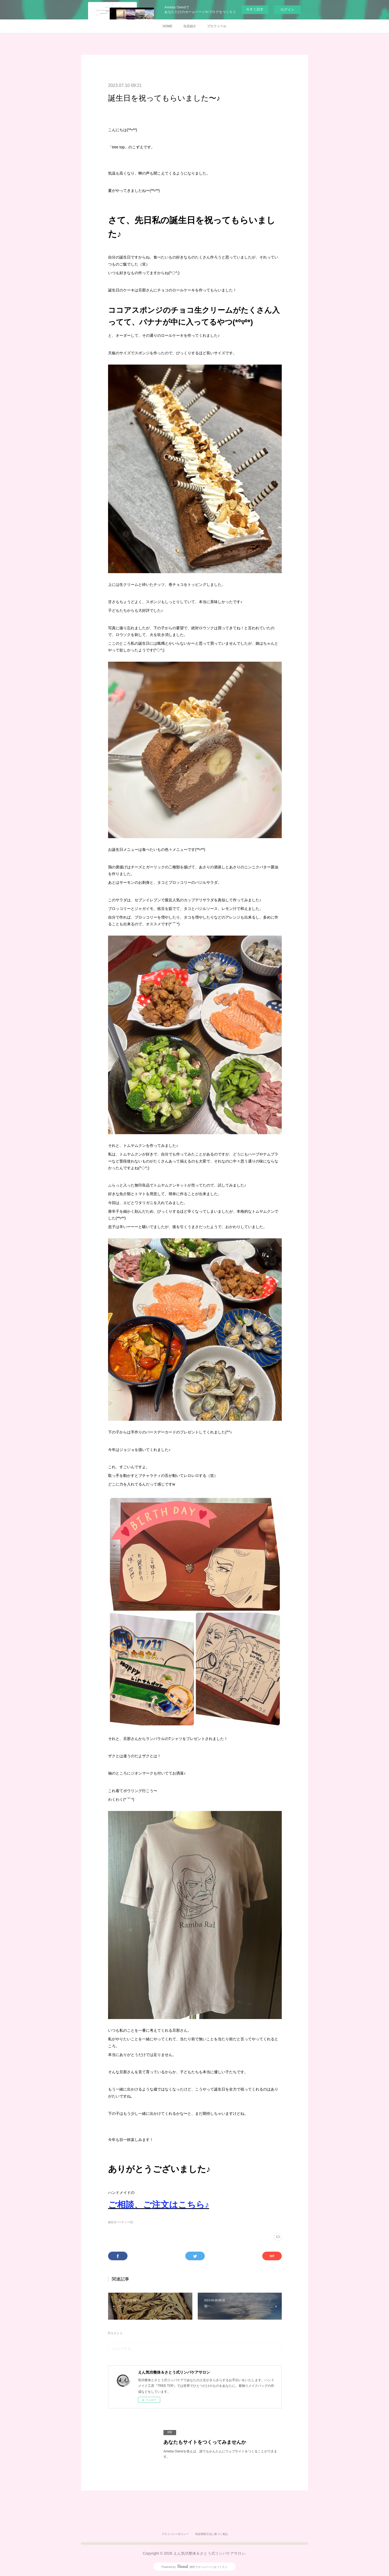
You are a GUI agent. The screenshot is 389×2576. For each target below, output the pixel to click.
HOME (167, 26)
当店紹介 (189, 26)
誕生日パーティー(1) (120, 2222)
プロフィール (216, 26)
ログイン (287, 10)
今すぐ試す (255, 9)
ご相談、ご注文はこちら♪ (158, 2205)
